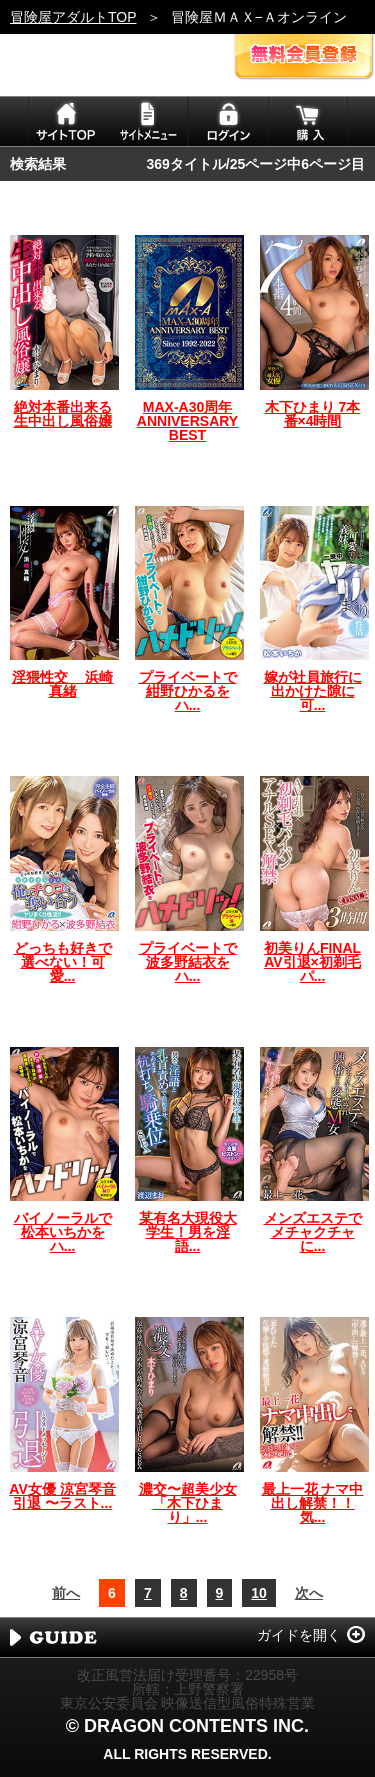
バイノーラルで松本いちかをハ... (63, 1232)
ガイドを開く (299, 1635)
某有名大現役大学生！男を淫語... (188, 1232)
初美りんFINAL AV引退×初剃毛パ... (312, 962)
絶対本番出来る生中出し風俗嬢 (63, 414)
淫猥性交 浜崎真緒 (63, 684)
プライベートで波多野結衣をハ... (188, 962)
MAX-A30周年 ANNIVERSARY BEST (187, 421)
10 (259, 1593)
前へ (66, 1593)
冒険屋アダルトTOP (73, 17)
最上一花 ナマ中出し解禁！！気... (313, 1503)
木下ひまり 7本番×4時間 (313, 414)
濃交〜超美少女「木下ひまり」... (188, 1503)
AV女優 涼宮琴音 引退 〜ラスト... (62, 1496)
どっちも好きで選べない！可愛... (63, 962)
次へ (309, 1593)
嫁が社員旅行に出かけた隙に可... (313, 691)
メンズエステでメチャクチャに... (313, 1232)
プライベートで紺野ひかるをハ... (188, 691)
